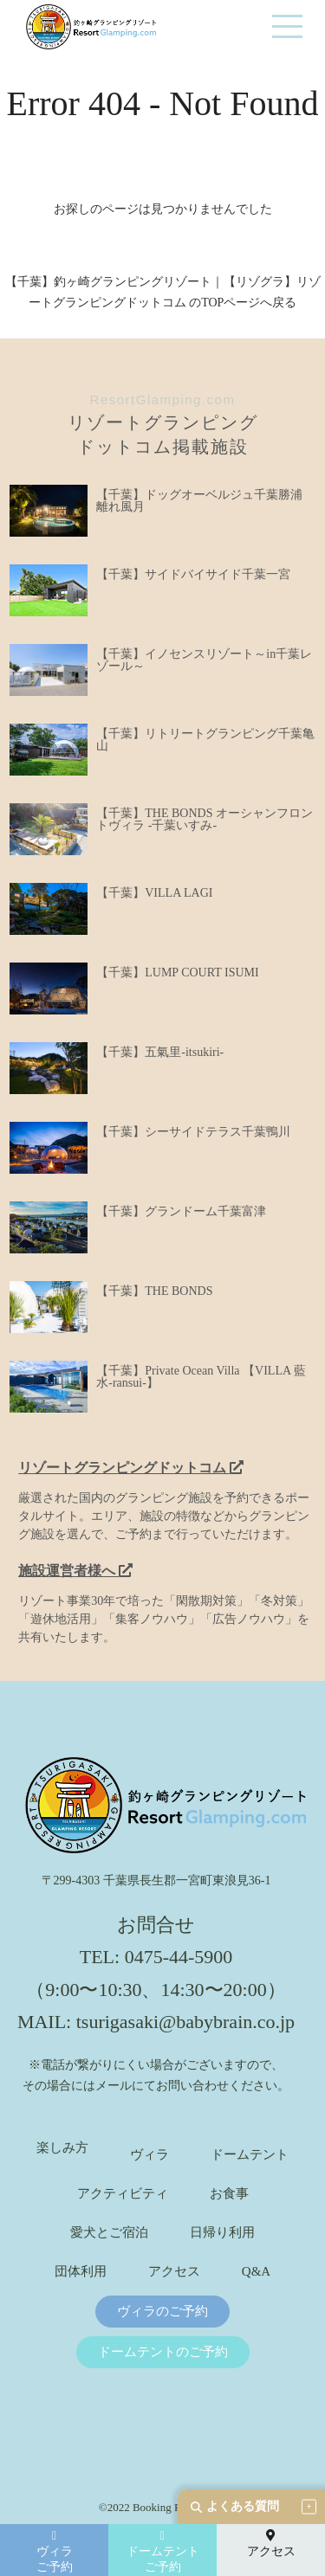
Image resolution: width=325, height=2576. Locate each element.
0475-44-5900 (179, 1956)
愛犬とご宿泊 (109, 2232)
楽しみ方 (62, 2147)
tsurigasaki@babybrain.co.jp (185, 2021)
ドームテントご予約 (163, 2551)
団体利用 (81, 2271)
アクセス (174, 2271)
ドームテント (250, 2154)
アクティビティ (122, 2193)
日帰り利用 (222, 2232)
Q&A (256, 2271)
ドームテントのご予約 (163, 2352)
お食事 (229, 2193)
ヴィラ (149, 2154)
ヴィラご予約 (54, 2551)
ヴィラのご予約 (162, 2311)
